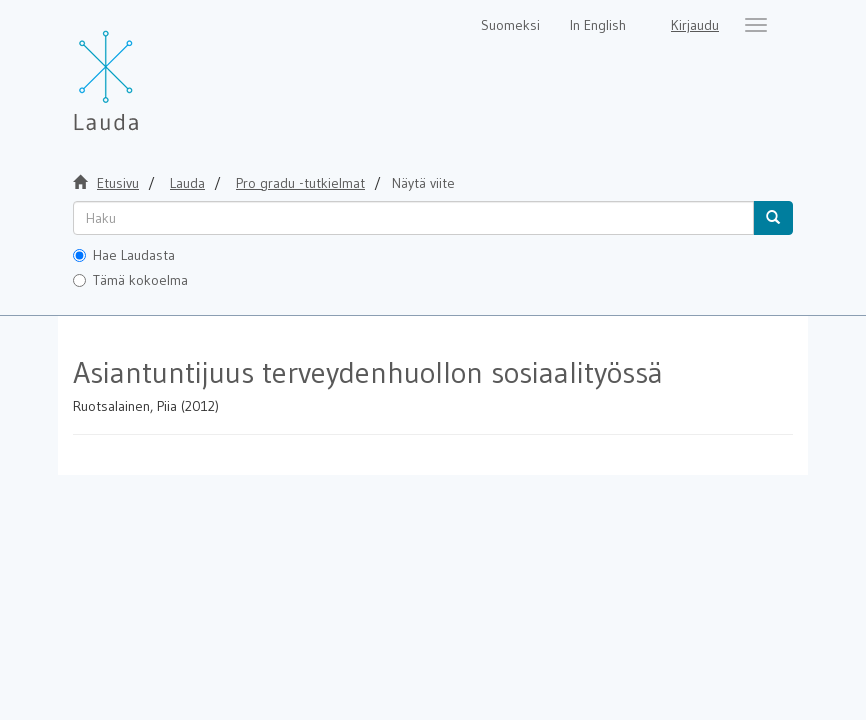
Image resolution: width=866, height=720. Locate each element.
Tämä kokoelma (130, 280)
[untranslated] (413, 218)
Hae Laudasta (124, 255)
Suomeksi (510, 25)
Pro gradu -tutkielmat (300, 183)
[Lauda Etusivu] (148, 70)
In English (598, 25)
